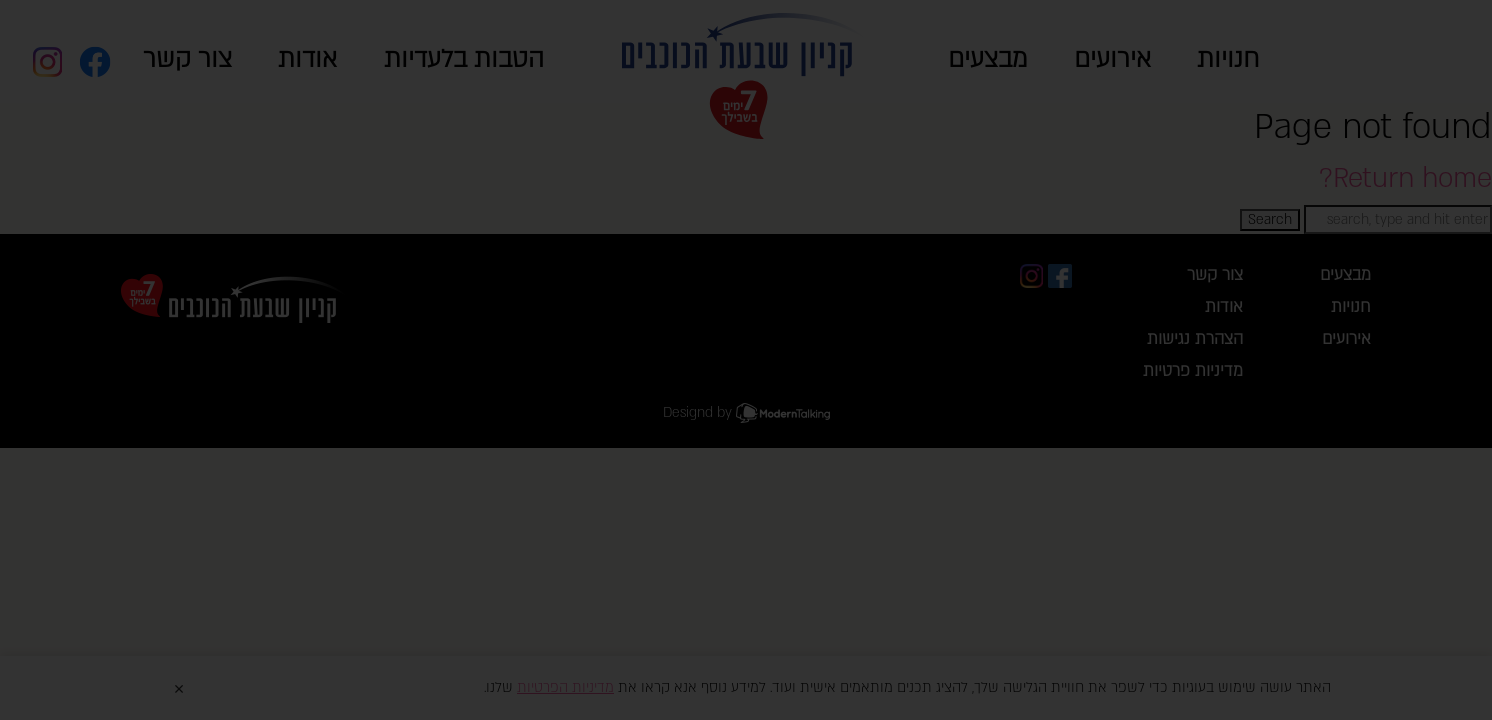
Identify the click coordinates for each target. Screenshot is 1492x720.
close (1238, 290)
